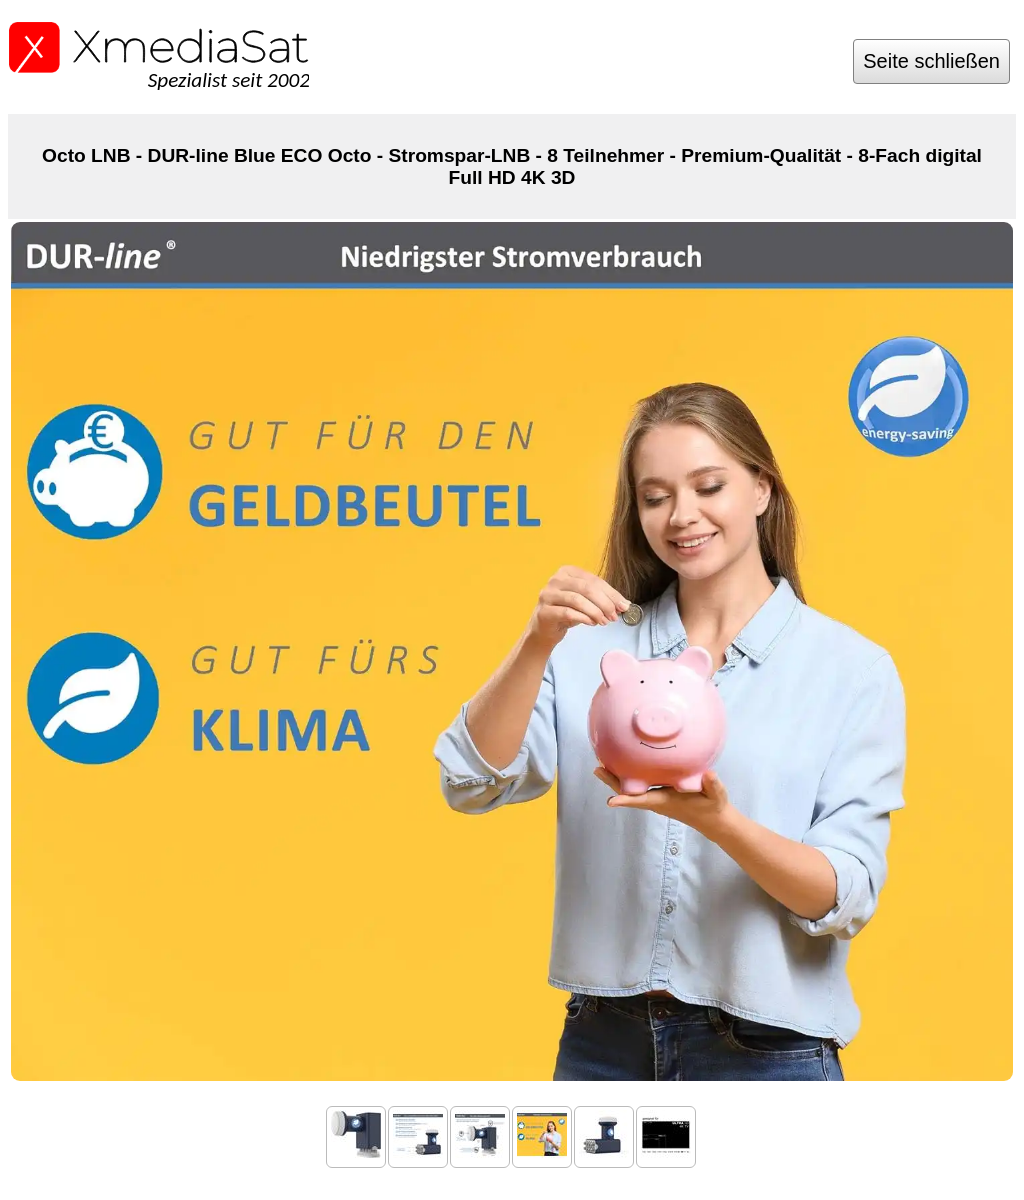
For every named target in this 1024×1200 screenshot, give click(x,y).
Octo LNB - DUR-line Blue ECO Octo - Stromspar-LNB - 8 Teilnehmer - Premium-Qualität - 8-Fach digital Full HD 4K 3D (512, 166)
